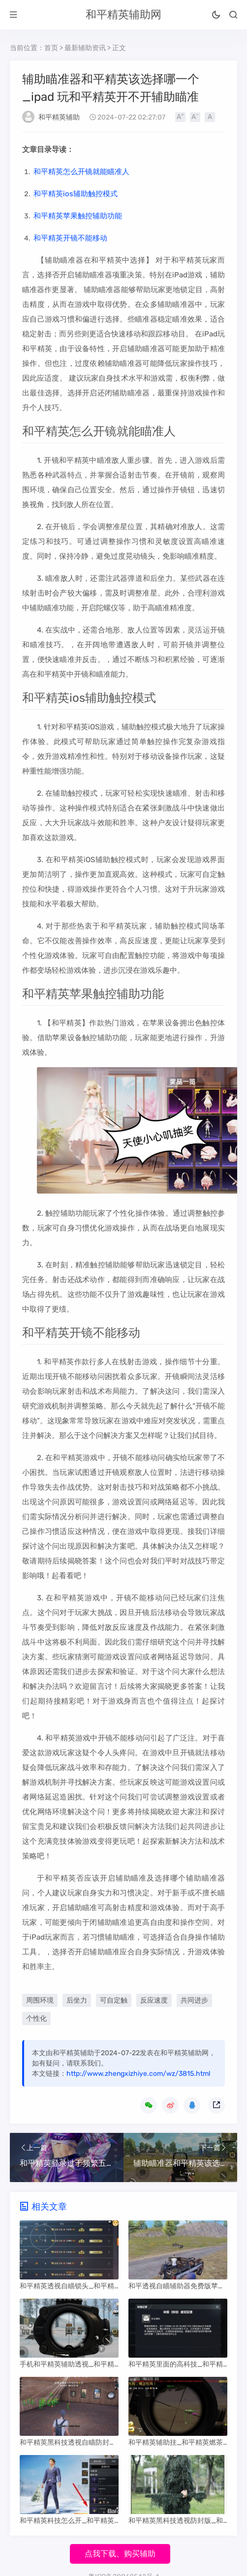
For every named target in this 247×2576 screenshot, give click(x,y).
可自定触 (113, 2000)
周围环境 (40, 2000)
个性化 (36, 2018)
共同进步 (194, 2000)
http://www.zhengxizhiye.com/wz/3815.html (138, 2073)
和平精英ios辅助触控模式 (75, 193)
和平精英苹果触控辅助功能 (77, 215)
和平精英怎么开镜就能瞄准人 (81, 171)
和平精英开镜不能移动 (70, 238)
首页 (51, 48)
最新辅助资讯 (85, 48)
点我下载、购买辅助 (120, 2553)
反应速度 (154, 2000)
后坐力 (76, 2000)
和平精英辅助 (59, 117)
